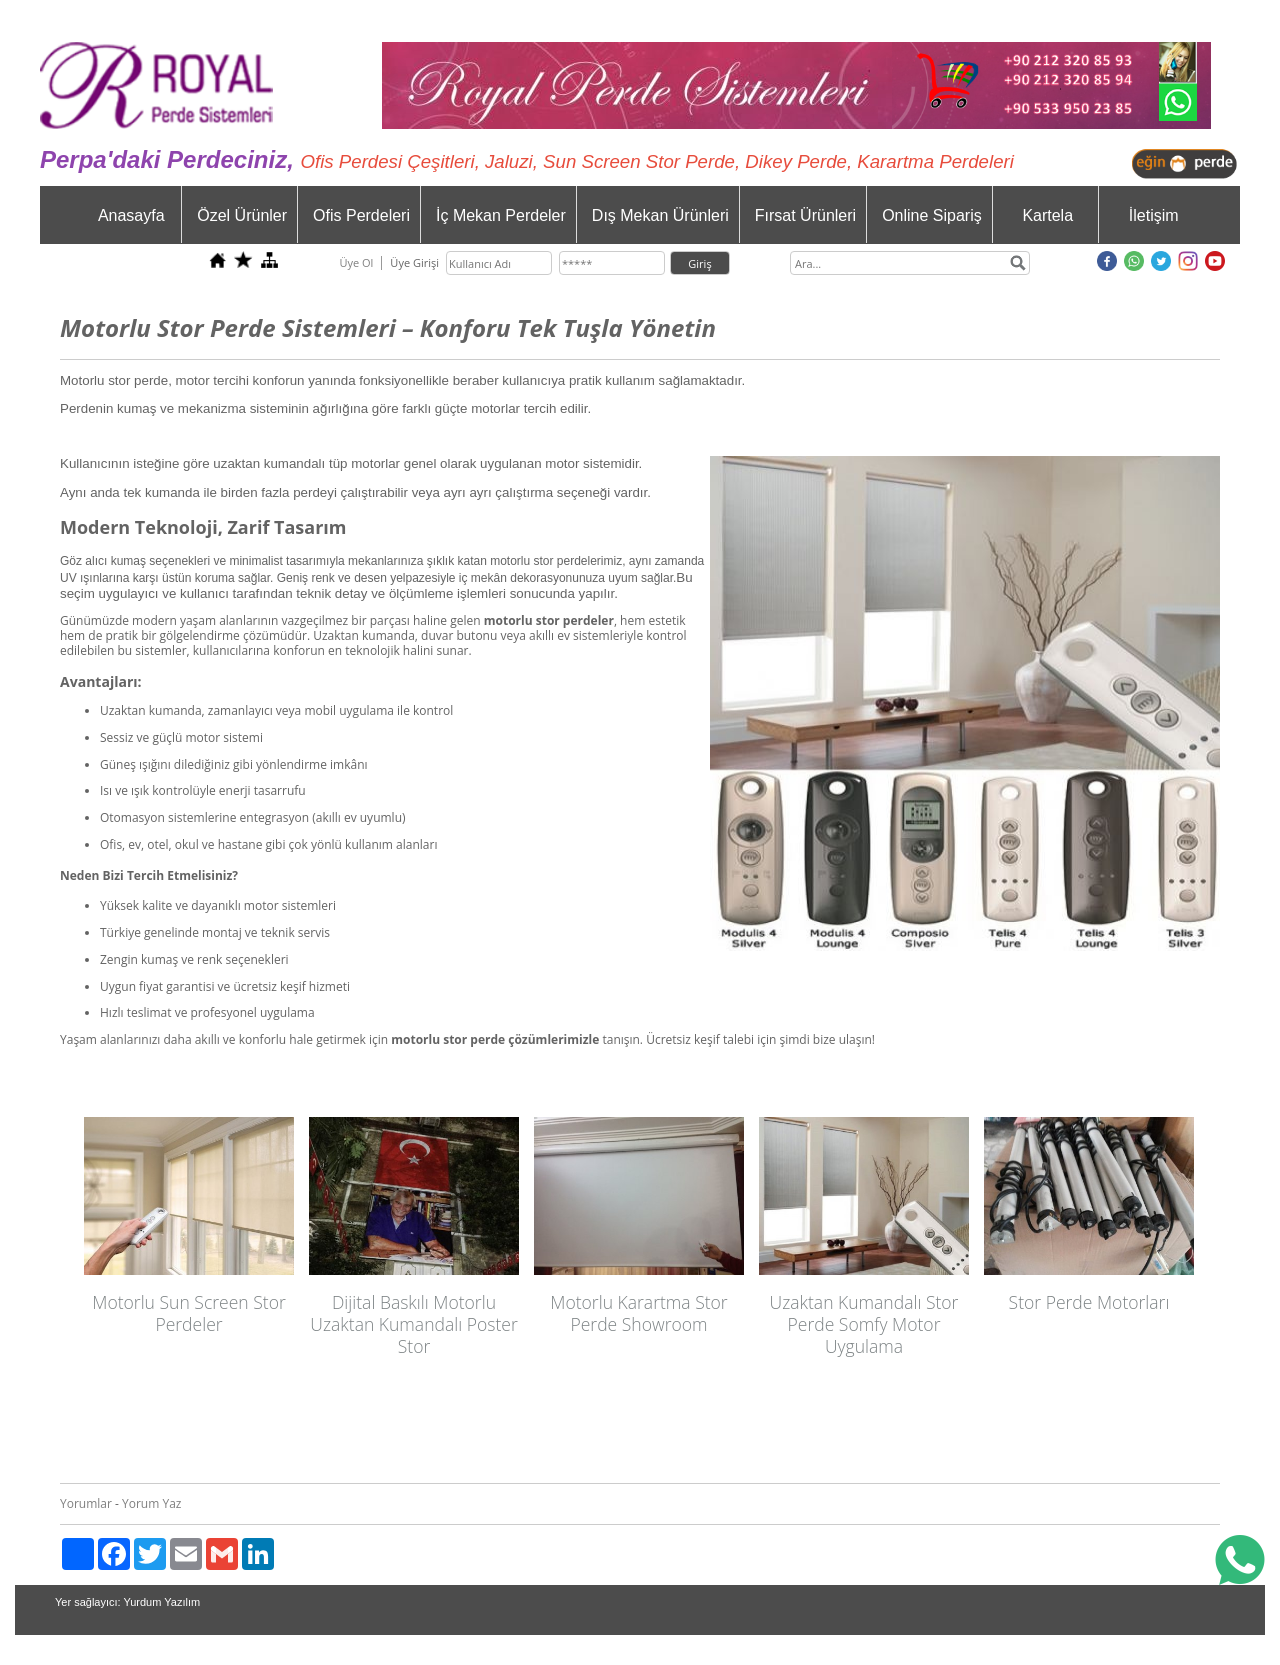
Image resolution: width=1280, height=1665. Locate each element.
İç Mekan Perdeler (501, 215)
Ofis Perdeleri (361, 215)
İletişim (1154, 215)
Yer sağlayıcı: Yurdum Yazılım (127, 1602)
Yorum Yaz (151, 1503)
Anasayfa (131, 215)
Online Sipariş (932, 215)
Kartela (1047, 215)
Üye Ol (356, 262)
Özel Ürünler (242, 215)
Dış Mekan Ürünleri (660, 215)
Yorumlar (86, 1503)
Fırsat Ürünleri (805, 215)
